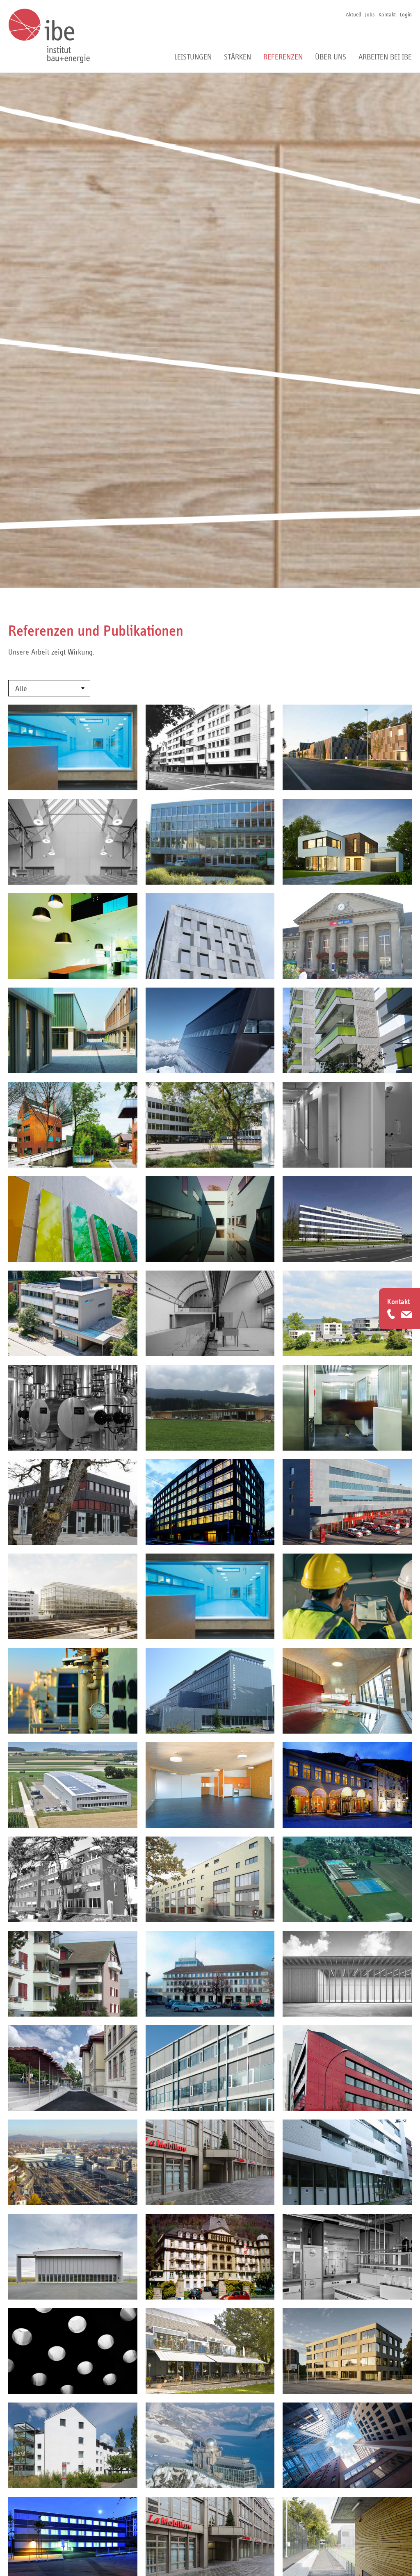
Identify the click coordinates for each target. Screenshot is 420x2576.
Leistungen (193, 57)
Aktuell (353, 14)
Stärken (237, 57)
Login (406, 14)
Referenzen (283, 57)
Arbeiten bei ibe (385, 57)
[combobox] (49, 688)
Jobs (369, 14)
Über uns (330, 57)
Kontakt (387, 14)
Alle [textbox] (21, 688)
